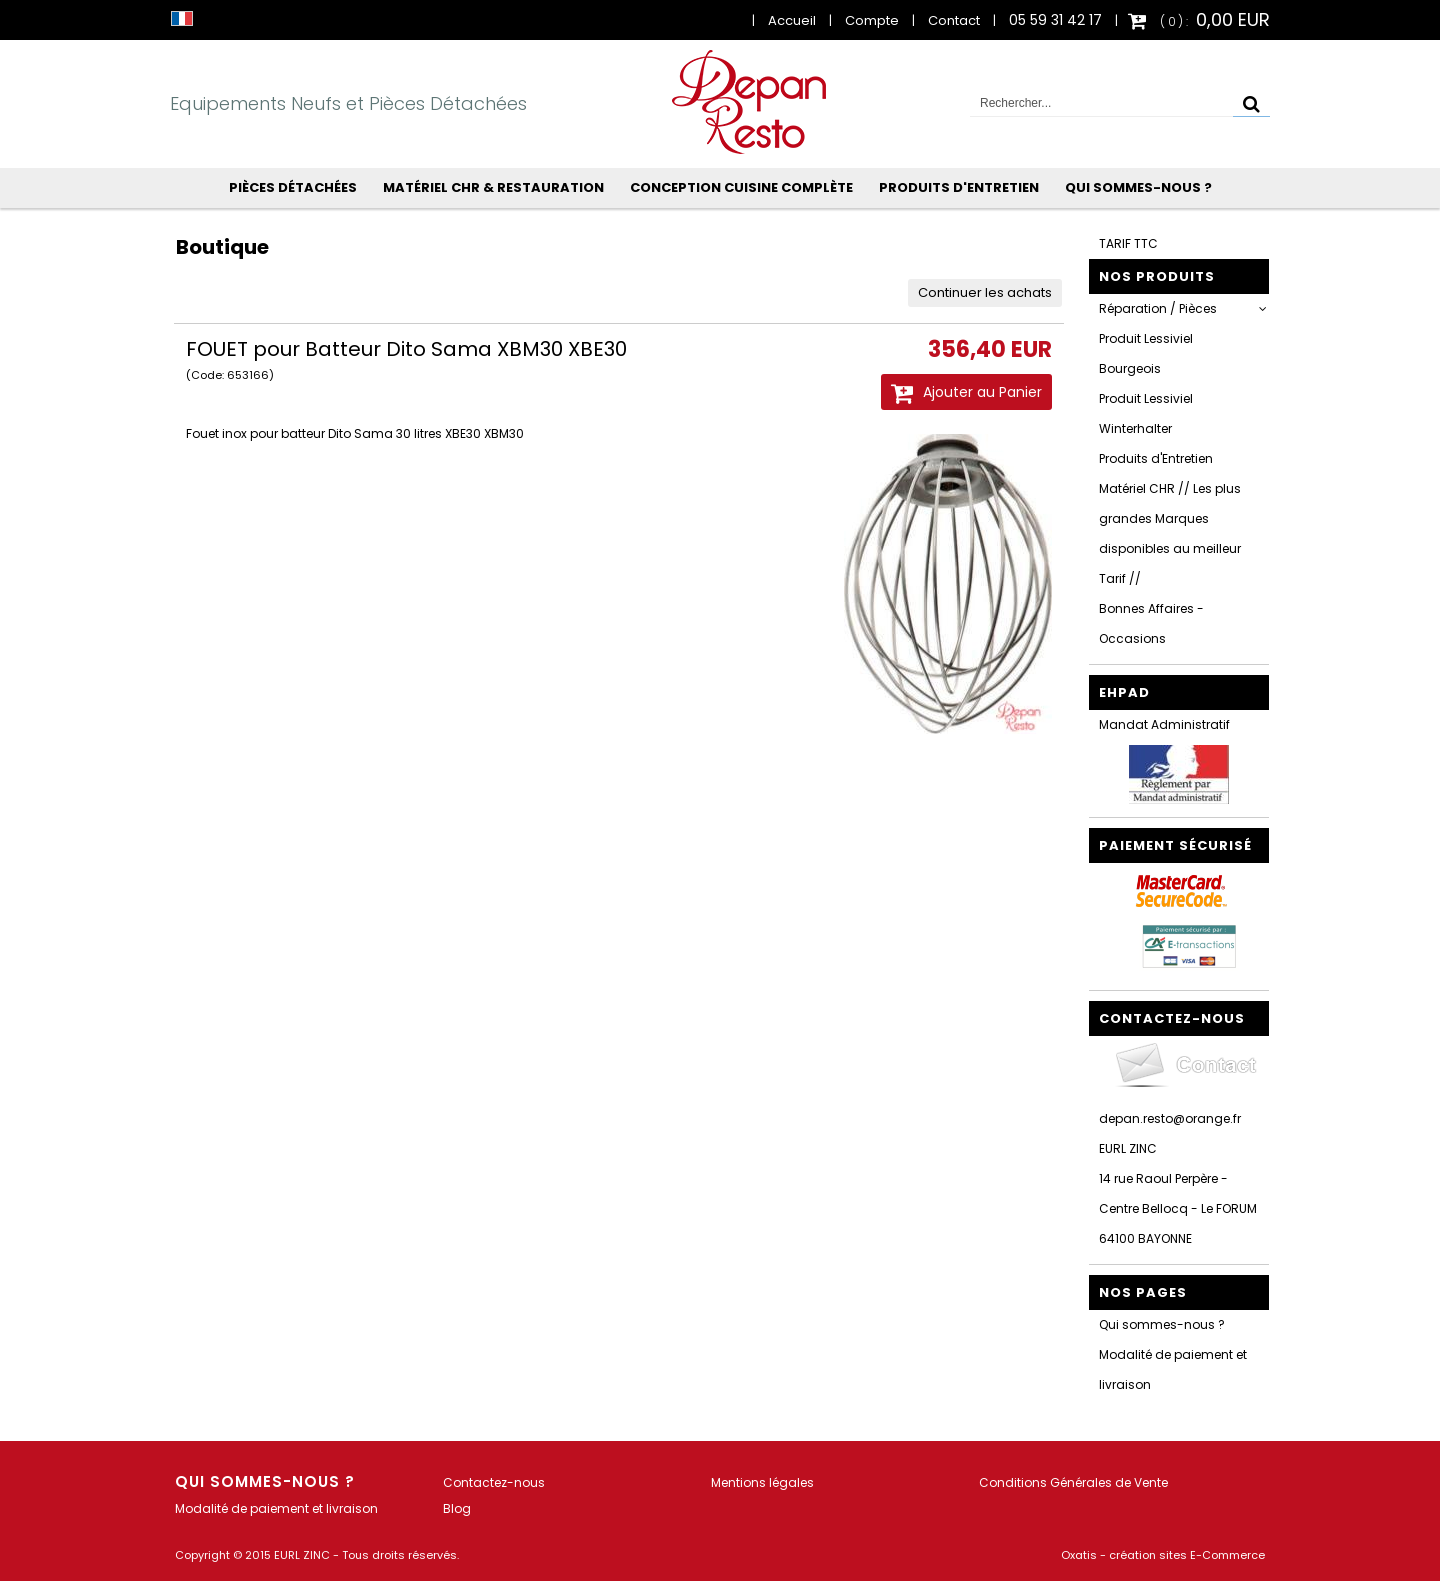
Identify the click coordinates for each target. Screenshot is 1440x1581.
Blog (457, 1508)
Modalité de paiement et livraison (1173, 1369)
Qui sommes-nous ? (1138, 187)
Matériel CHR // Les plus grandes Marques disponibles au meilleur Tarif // (1170, 533)
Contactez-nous (494, 1482)
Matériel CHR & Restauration (493, 187)
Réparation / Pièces (1158, 308)
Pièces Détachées (293, 187)
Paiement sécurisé (1175, 845)
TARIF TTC (1128, 243)
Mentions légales (762, 1482)
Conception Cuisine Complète (741, 187)
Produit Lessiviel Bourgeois (1146, 353)
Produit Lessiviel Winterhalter (1146, 413)
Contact (954, 20)
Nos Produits (1157, 276)
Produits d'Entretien (959, 187)
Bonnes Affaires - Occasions (1151, 623)
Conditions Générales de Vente (1073, 1482)
